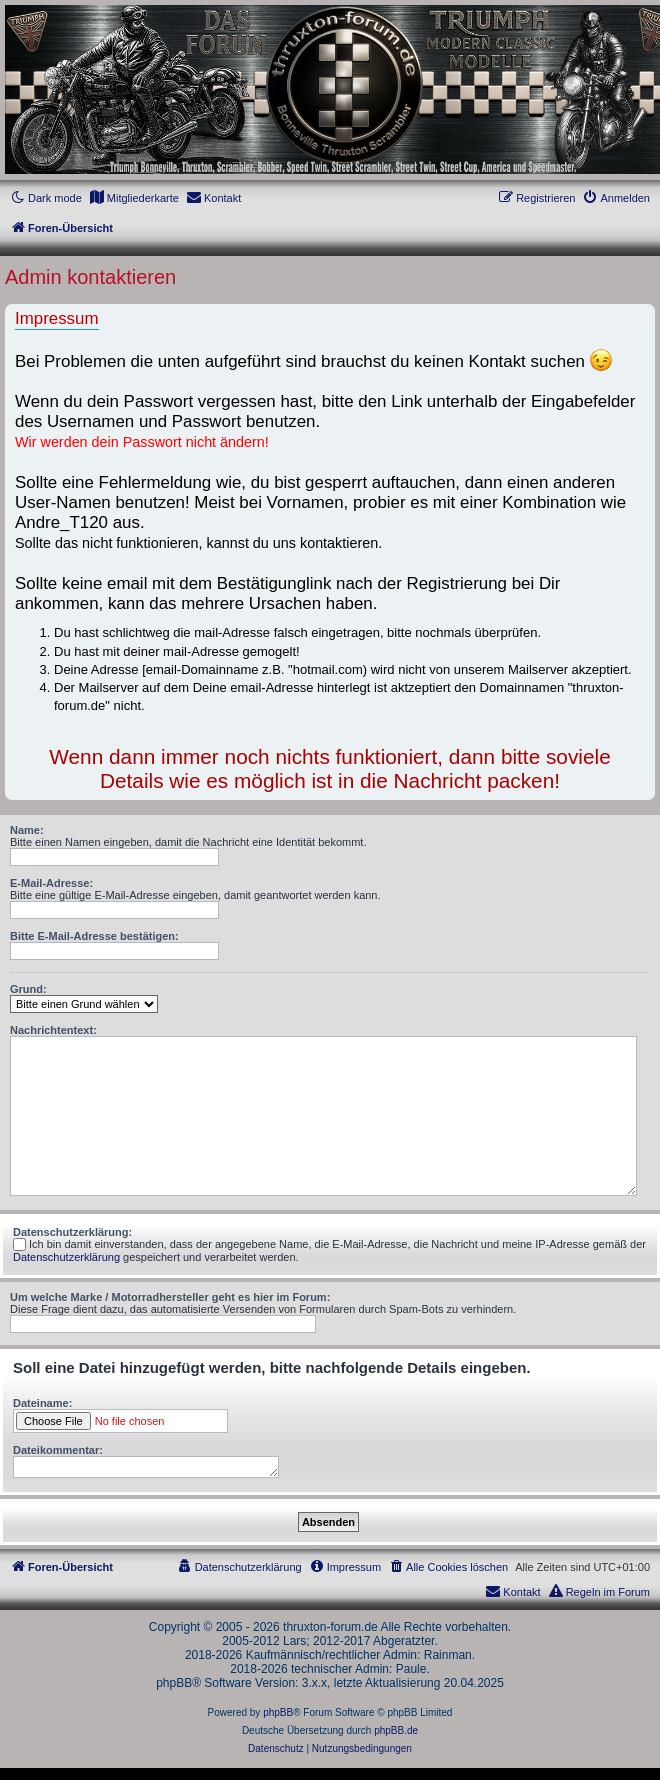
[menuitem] (134, 198)
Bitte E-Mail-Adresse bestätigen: (94, 936)
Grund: (28, 989)
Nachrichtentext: (53, 1030)
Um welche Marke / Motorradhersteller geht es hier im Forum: (170, 1297)
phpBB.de (396, 1730)
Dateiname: (42, 1403)
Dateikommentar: (58, 1450)
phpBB (278, 1712)
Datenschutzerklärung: (72, 1232)
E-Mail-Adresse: (51, 883)
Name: (27, 830)
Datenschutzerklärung (66, 1257)
